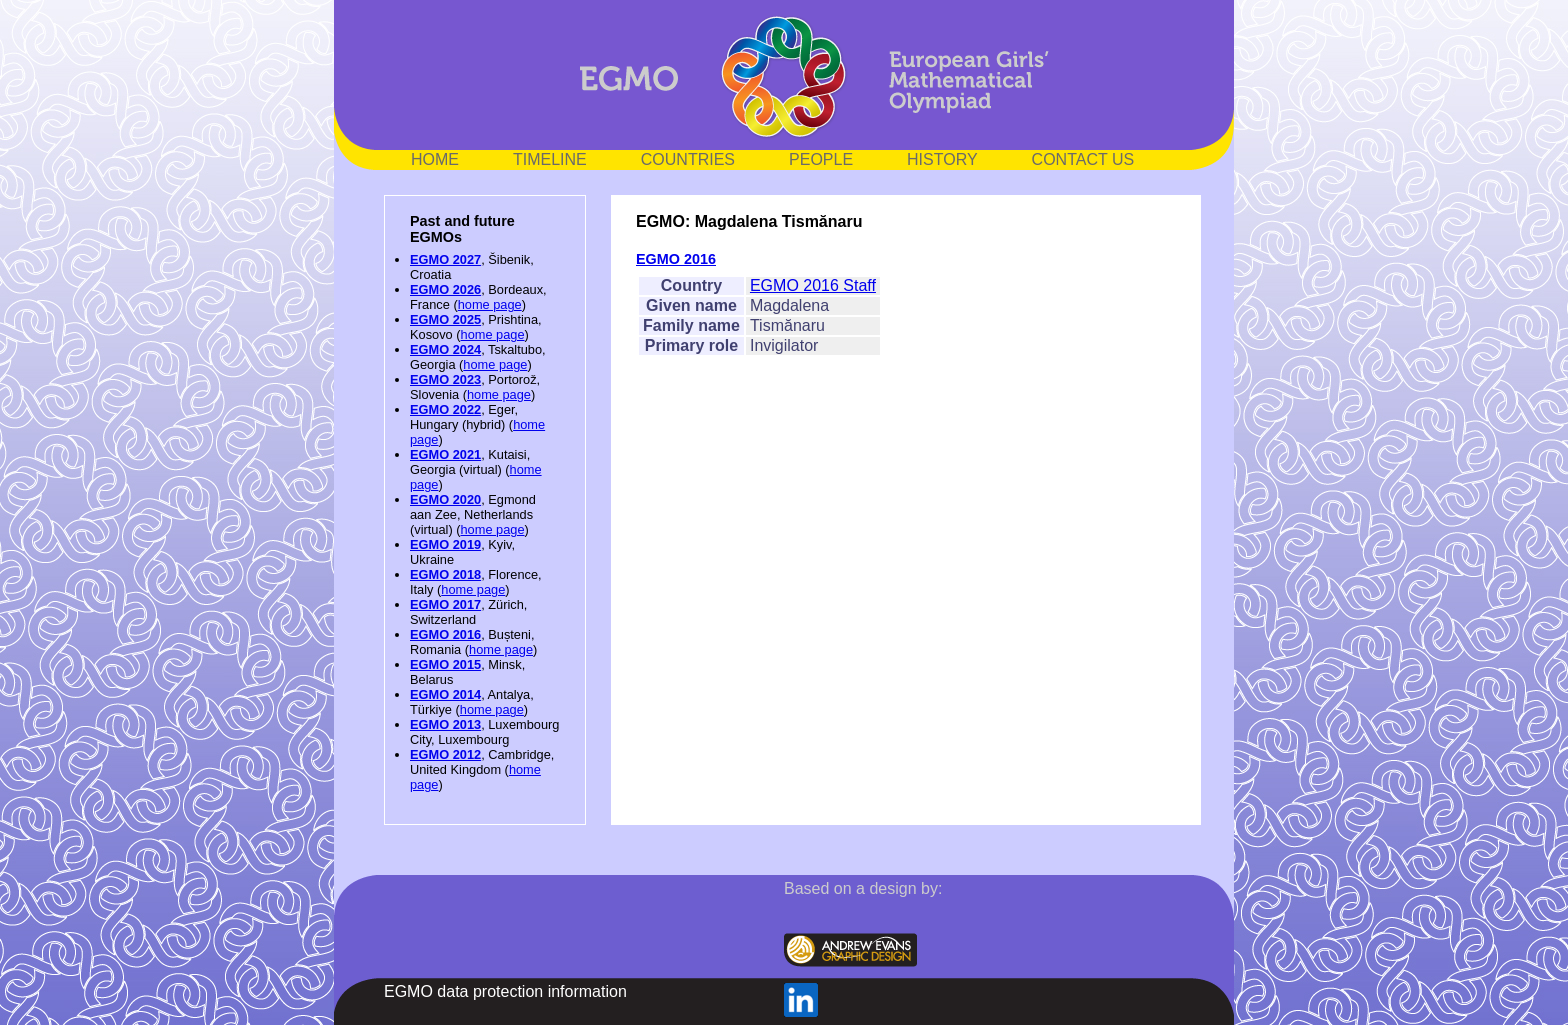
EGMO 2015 (445, 664)
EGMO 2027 (445, 259)
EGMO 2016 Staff (813, 285)
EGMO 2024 (445, 349)
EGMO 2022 (445, 409)
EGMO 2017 (445, 604)
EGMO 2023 (445, 379)
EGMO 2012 (445, 754)
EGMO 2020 (445, 499)
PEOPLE (821, 159)
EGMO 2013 (445, 724)
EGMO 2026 (445, 289)
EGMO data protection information (505, 991)
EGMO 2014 (445, 694)
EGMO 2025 (445, 319)
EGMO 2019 (445, 544)
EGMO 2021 (445, 454)
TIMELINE (550, 159)
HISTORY (942, 159)
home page (490, 304)
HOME (435, 159)
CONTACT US (1083, 159)
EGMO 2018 (445, 574)
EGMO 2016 (445, 634)
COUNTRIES (688, 159)
